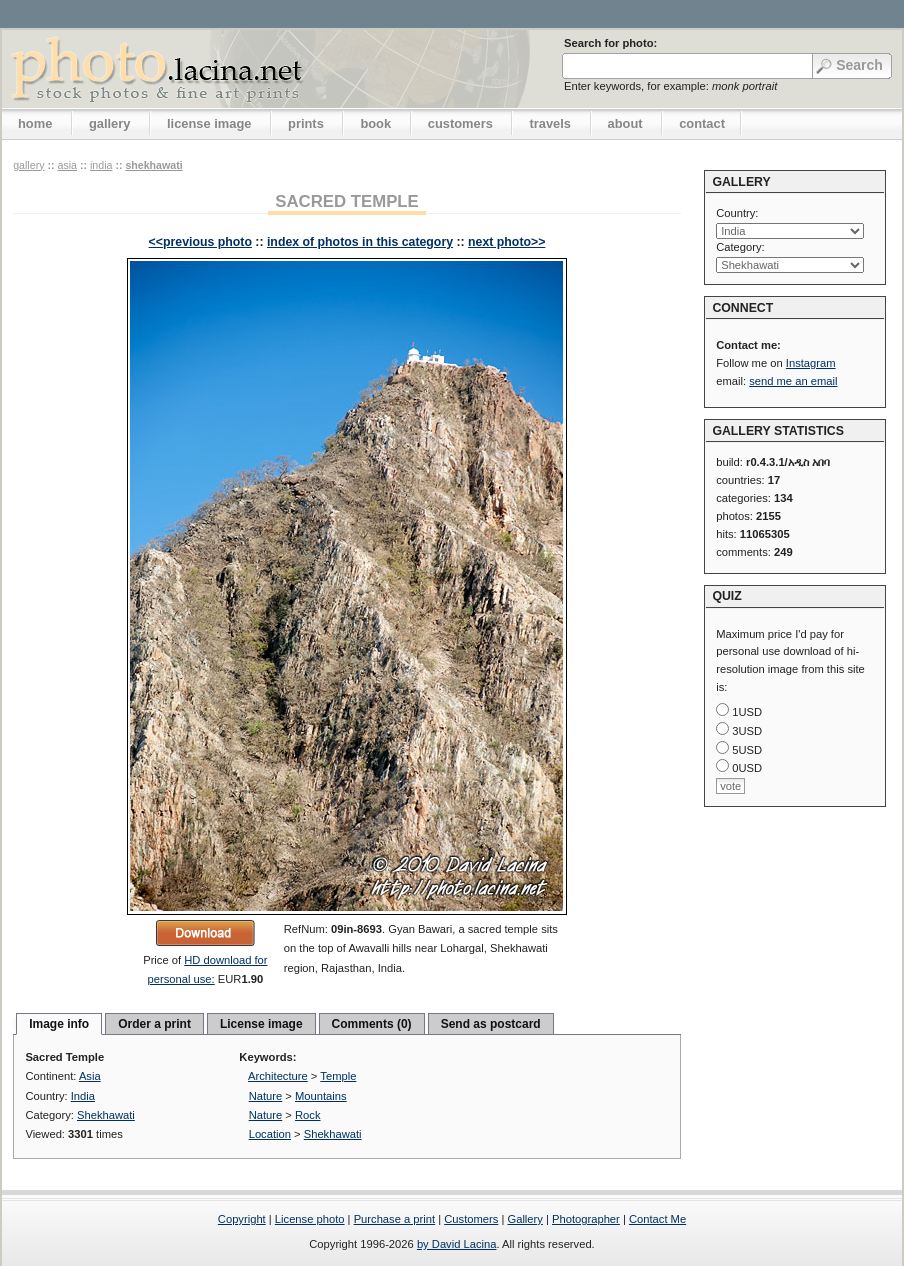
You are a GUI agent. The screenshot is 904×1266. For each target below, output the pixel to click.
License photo (310, 1219)
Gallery (524, 1219)
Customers (471, 1219)
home (35, 123)
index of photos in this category (360, 242)
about (625, 123)
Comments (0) (372, 1024)
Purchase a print (394, 1219)
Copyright (242, 1219)
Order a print (154, 1024)
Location (270, 1134)
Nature (266, 1096)
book (375, 123)
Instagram (811, 363)
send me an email (793, 381)
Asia (67, 165)
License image (261, 1024)
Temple (338, 1076)
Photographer (586, 1219)
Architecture (278, 1076)
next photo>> (506, 242)
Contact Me (657, 1219)
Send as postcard (491, 1024)
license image (209, 123)
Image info (59, 1024)
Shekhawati (153, 165)
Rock (308, 1115)
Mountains (321, 1096)
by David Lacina (457, 1244)
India (101, 165)
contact (702, 123)
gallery (110, 123)
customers (460, 123)
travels (550, 123)
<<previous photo (200, 242)
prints (306, 123)
